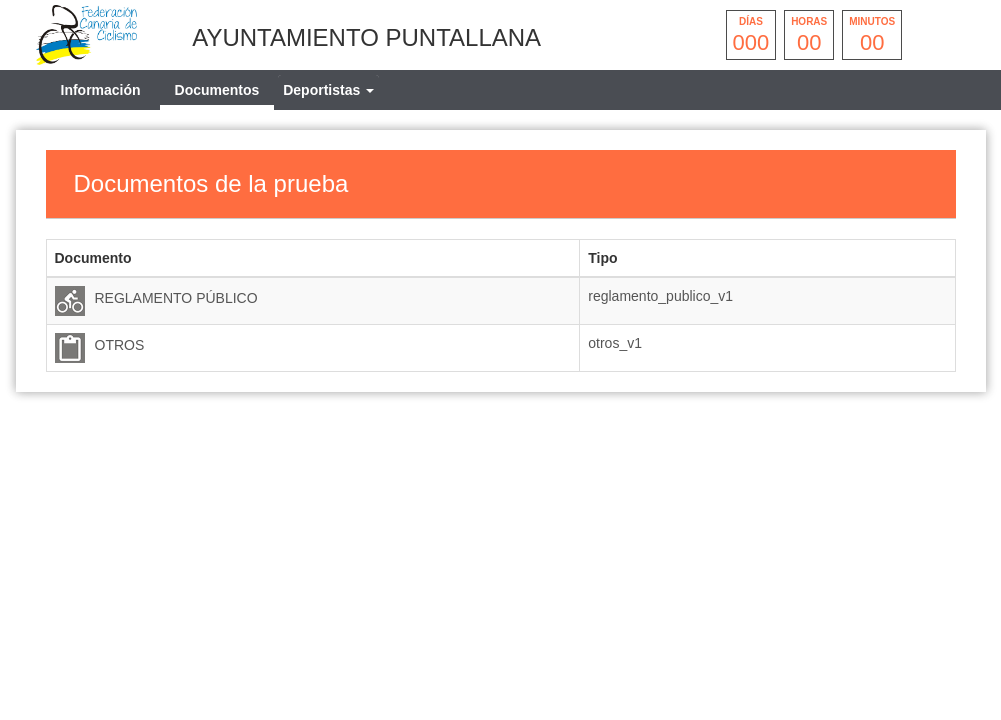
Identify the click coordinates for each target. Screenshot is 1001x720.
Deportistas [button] (328, 90)
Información (101, 90)
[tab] (328, 90)
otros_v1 (615, 343)
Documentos (217, 90)
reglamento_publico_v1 (660, 296)
